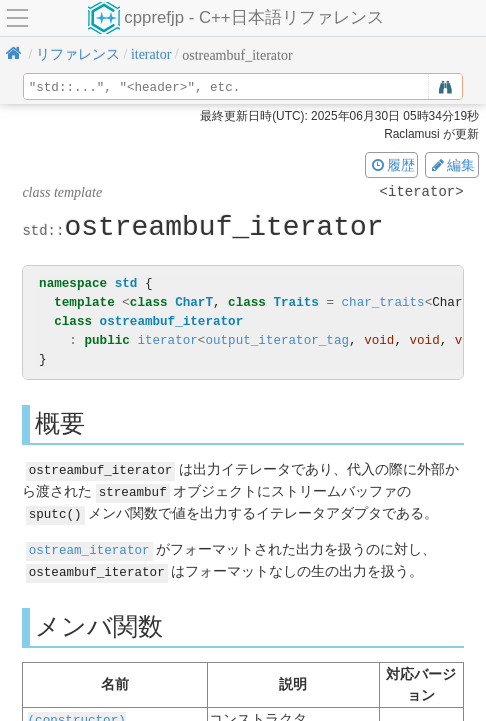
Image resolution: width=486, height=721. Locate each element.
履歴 (392, 165)
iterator (167, 340)
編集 (452, 165)
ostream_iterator (89, 546)
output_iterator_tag (277, 340)
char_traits (382, 302)
